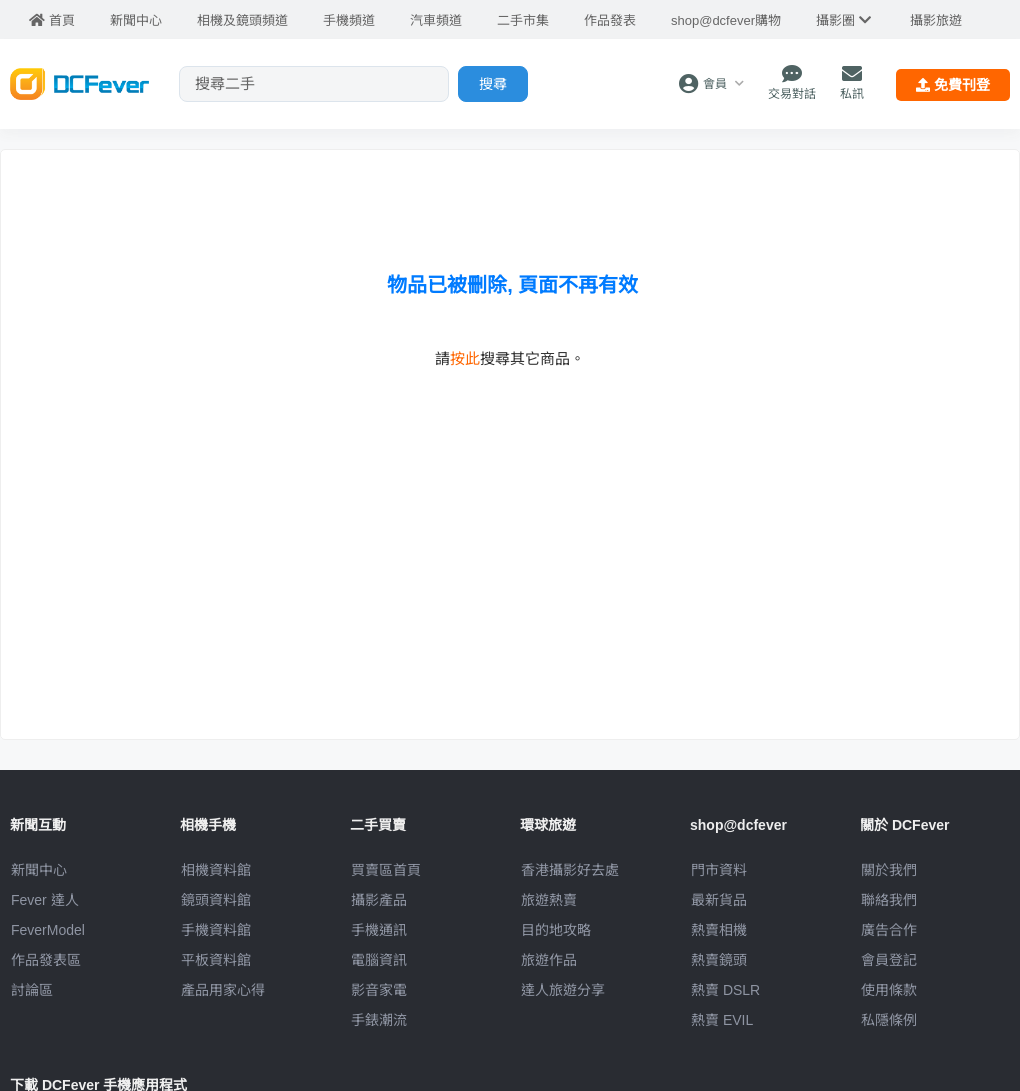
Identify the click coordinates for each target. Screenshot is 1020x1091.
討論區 (32, 990)
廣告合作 (889, 930)
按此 (465, 358)
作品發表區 (46, 960)
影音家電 (379, 990)
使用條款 (889, 990)
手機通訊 (379, 930)
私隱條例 (889, 1020)
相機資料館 (216, 870)
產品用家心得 (223, 990)
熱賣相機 (719, 930)
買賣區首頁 (386, 870)
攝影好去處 (570, 870)
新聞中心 (39, 870)
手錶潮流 (379, 1020)
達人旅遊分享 (563, 990)
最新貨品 (719, 900)
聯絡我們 (889, 900)
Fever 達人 (45, 900)
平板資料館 (216, 960)
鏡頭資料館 (216, 900)
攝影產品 (379, 900)
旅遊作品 (549, 960)
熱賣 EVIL (722, 1020)
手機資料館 (216, 930)
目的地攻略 (556, 930)
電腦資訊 (379, 960)
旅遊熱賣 (549, 900)
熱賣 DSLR (725, 990)
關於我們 (889, 870)
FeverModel (48, 930)
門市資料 (719, 870)
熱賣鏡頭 (719, 960)
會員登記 (889, 960)
